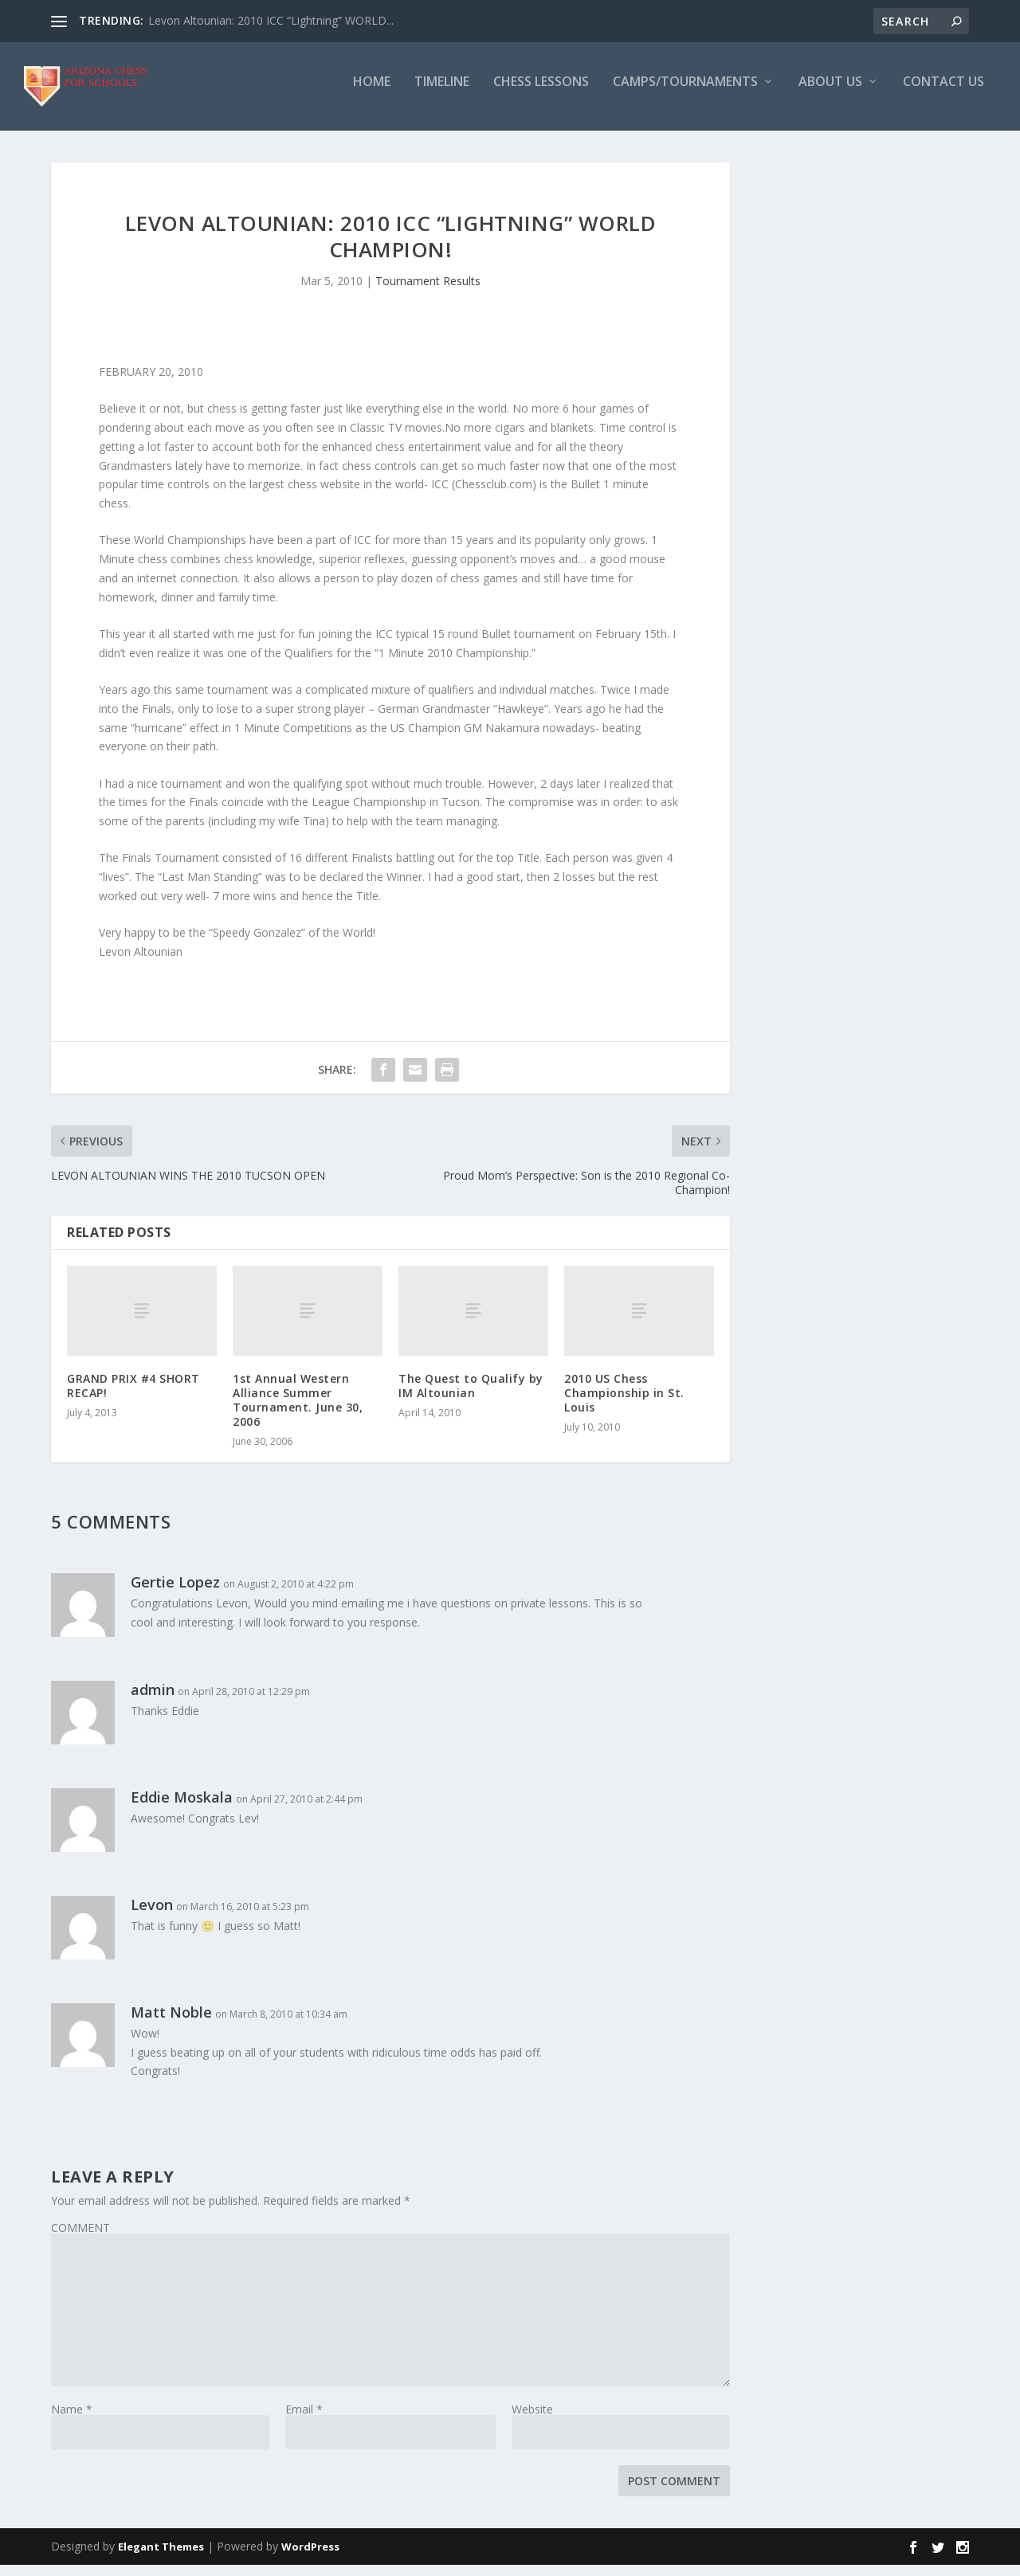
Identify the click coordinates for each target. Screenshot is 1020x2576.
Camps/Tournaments (685, 92)
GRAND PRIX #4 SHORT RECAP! (133, 1396)
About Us (830, 92)
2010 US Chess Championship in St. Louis (624, 1403)
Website (532, 2419)
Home (371, 92)
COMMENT (80, 2237)
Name (71, 2419)
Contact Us (943, 92)
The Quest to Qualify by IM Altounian (470, 1396)
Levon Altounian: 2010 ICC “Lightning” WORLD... (271, 20)
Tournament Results (428, 291)
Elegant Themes (161, 2558)
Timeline (441, 92)
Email (304, 2419)
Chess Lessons (541, 92)
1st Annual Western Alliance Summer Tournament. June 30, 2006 (298, 1410)
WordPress (310, 2558)
